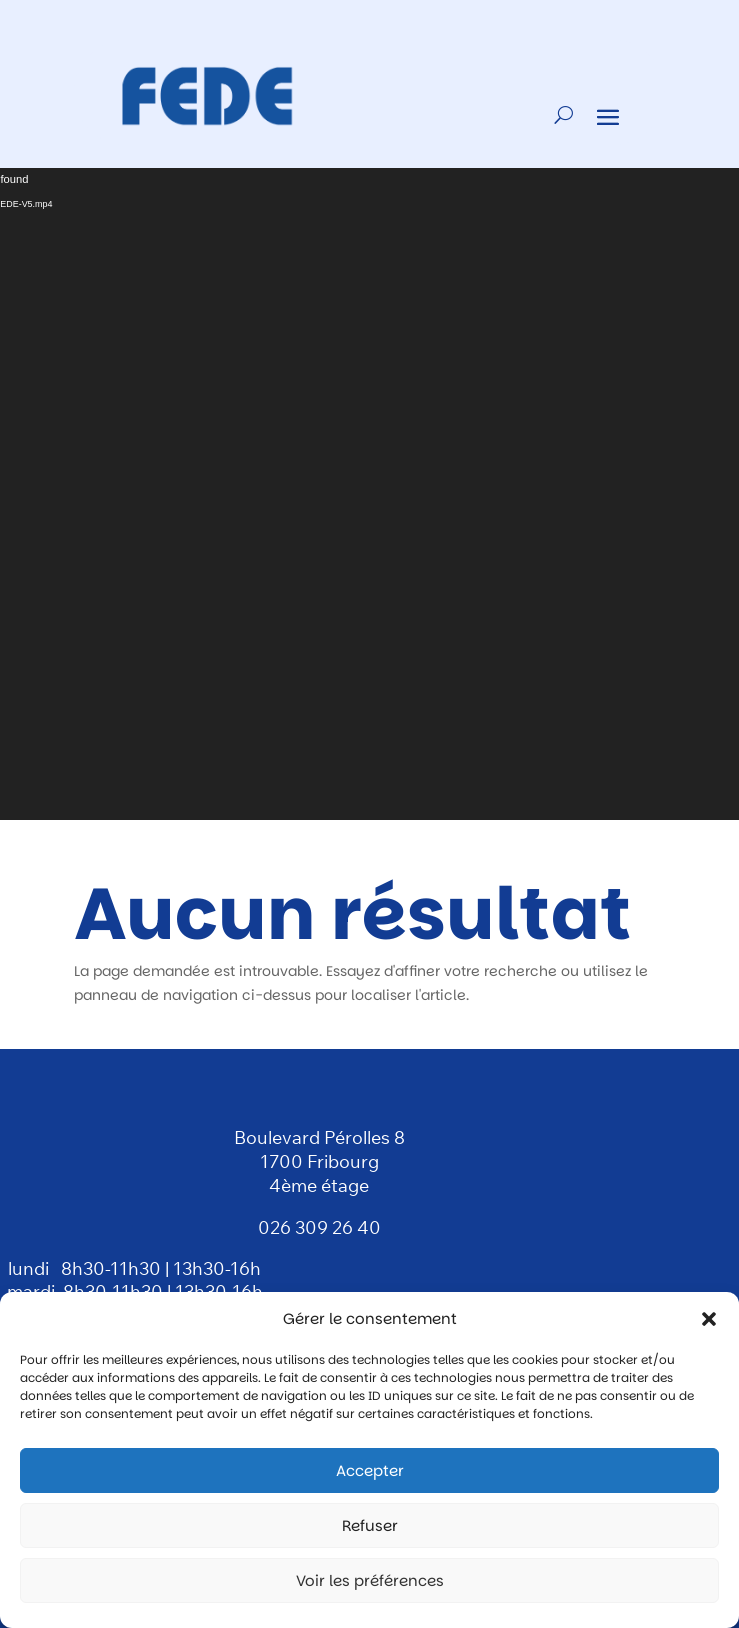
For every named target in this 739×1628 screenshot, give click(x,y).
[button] (709, 1319)
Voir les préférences (370, 1580)
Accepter (370, 1470)
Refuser (370, 1525)
